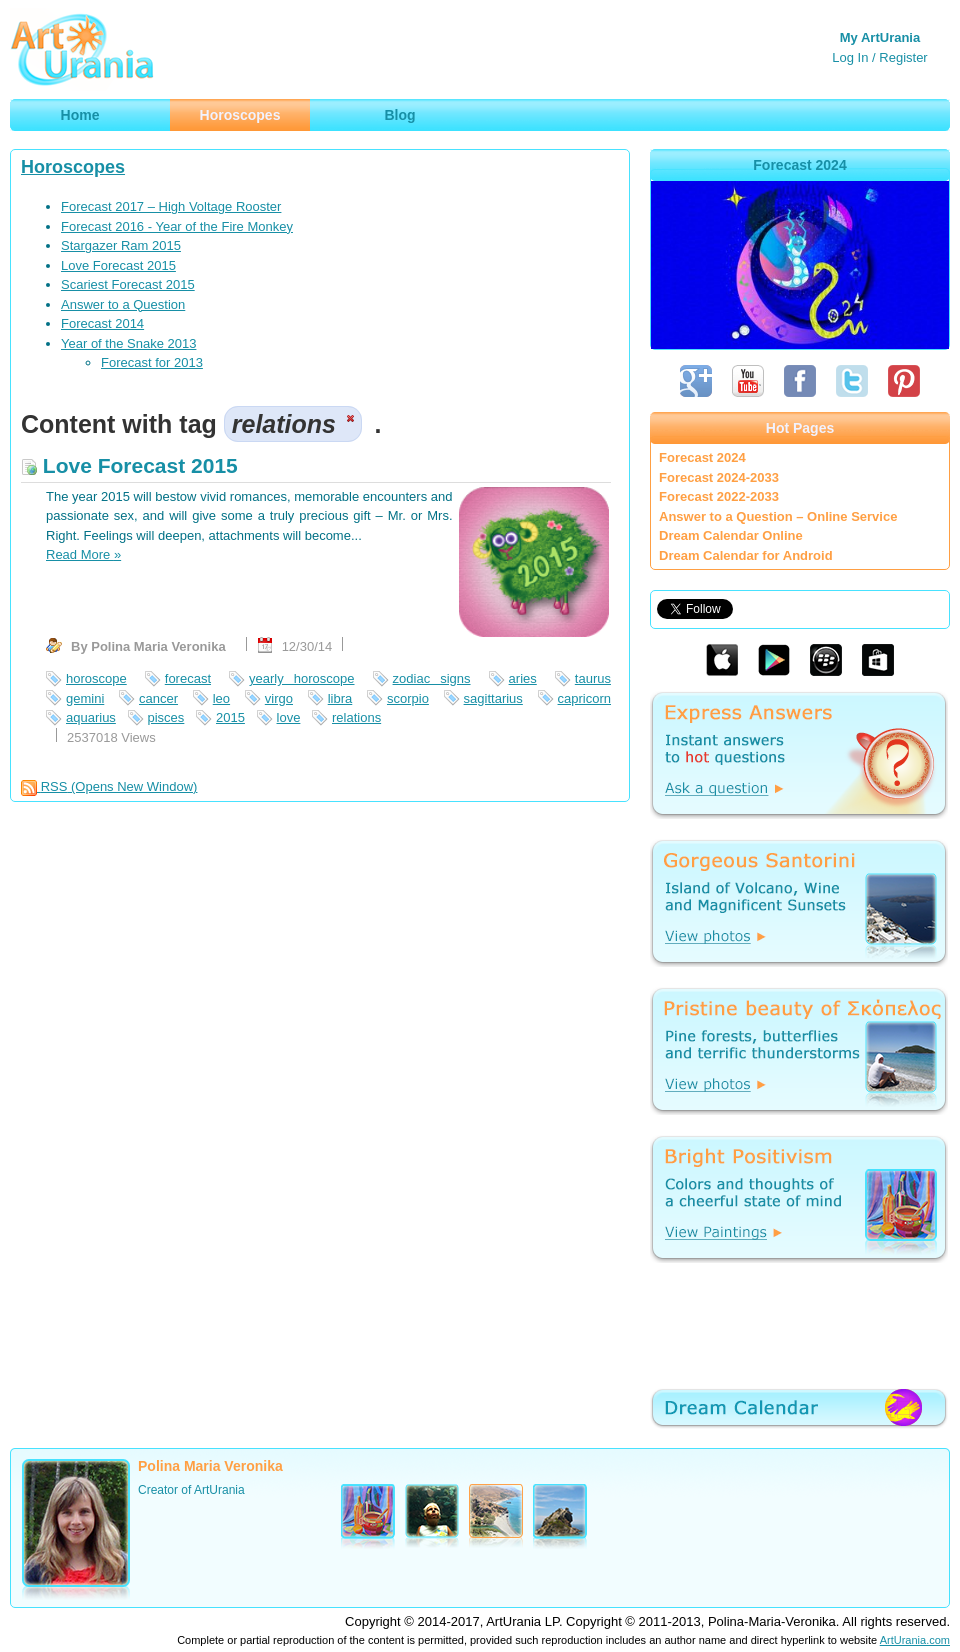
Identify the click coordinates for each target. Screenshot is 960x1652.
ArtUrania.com (915, 1640)
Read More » (83, 554)
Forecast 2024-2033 (719, 477)
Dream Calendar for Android (746, 555)
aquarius (91, 717)
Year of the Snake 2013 (128, 343)
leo (221, 698)
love (289, 717)
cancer (158, 698)
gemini (85, 698)
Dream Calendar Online (731, 535)
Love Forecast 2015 (118, 265)
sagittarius (493, 698)
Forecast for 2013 (152, 362)
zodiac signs (432, 678)
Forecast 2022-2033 (719, 496)
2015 (230, 717)
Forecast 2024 (702, 457)
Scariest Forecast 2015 (128, 284)
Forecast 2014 (102, 323)
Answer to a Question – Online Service (778, 516)
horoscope (96, 678)
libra (340, 698)
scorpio (408, 698)
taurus (593, 678)
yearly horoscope (301, 678)
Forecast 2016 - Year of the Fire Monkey (177, 226)
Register (903, 57)
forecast (188, 678)
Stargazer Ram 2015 (121, 245)
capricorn (584, 698)
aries (523, 678)
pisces (166, 717)
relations (356, 717)
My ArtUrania (880, 37)
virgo (279, 698)
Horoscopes (73, 167)
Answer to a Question (123, 304)
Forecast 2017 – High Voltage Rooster (171, 206)
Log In (850, 57)
